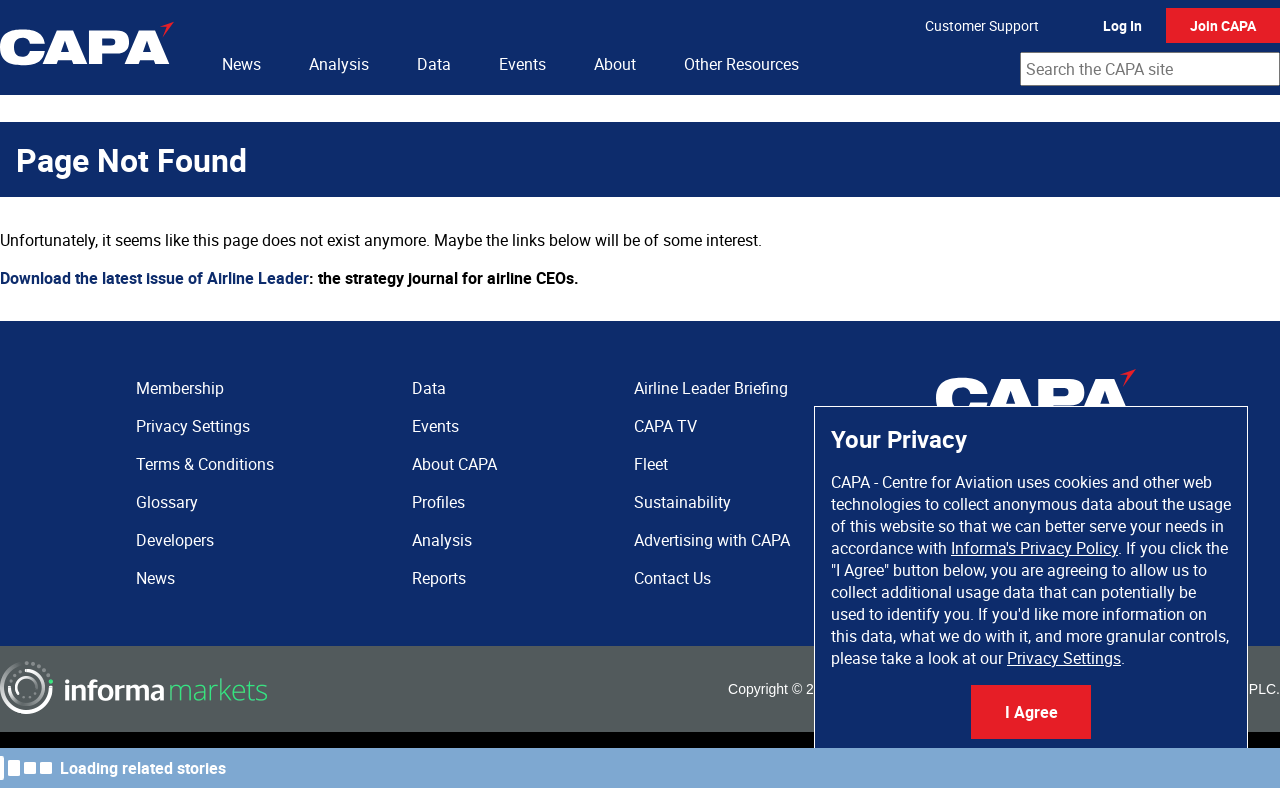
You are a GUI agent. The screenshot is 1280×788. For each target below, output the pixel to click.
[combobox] (1150, 69)
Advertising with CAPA (712, 540)
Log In (1122, 25)
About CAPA (454, 464)
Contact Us (672, 578)
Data (434, 64)
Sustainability (682, 502)
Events (522, 64)
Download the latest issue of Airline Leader (154, 278)
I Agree (1031, 712)
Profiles (438, 502)
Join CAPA (1223, 25)
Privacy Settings (1064, 658)
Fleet (651, 464)
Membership (180, 388)
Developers (175, 540)
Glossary (167, 502)
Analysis (339, 64)
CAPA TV (665, 426)
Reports (439, 578)
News (241, 64)
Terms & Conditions (205, 464)
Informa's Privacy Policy (1034, 548)
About (615, 64)
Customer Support (982, 25)
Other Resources (741, 64)
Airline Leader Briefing (711, 388)
